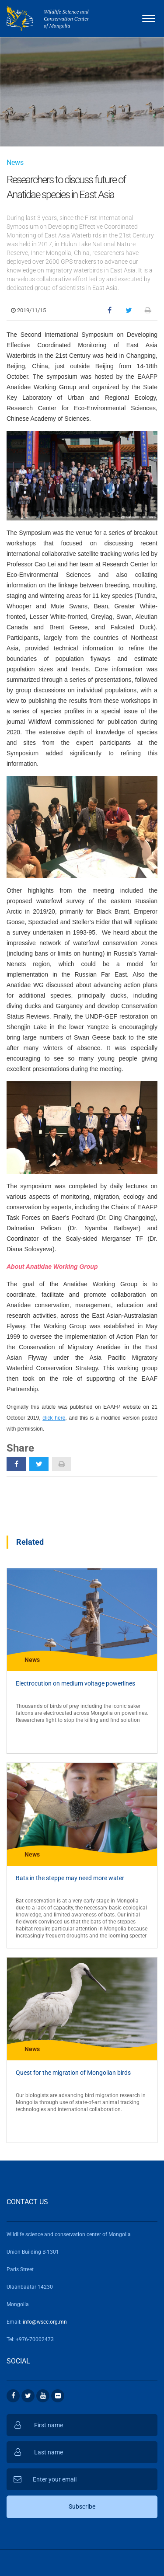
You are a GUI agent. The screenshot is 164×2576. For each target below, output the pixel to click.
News (15, 162)
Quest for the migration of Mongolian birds (73, 2072)
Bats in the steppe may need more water (70, 1877)
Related (30, 1541)
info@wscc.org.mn (45, 2322)
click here (53, 1418)
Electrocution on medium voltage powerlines (75, 1683)
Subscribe (82, 2506)
